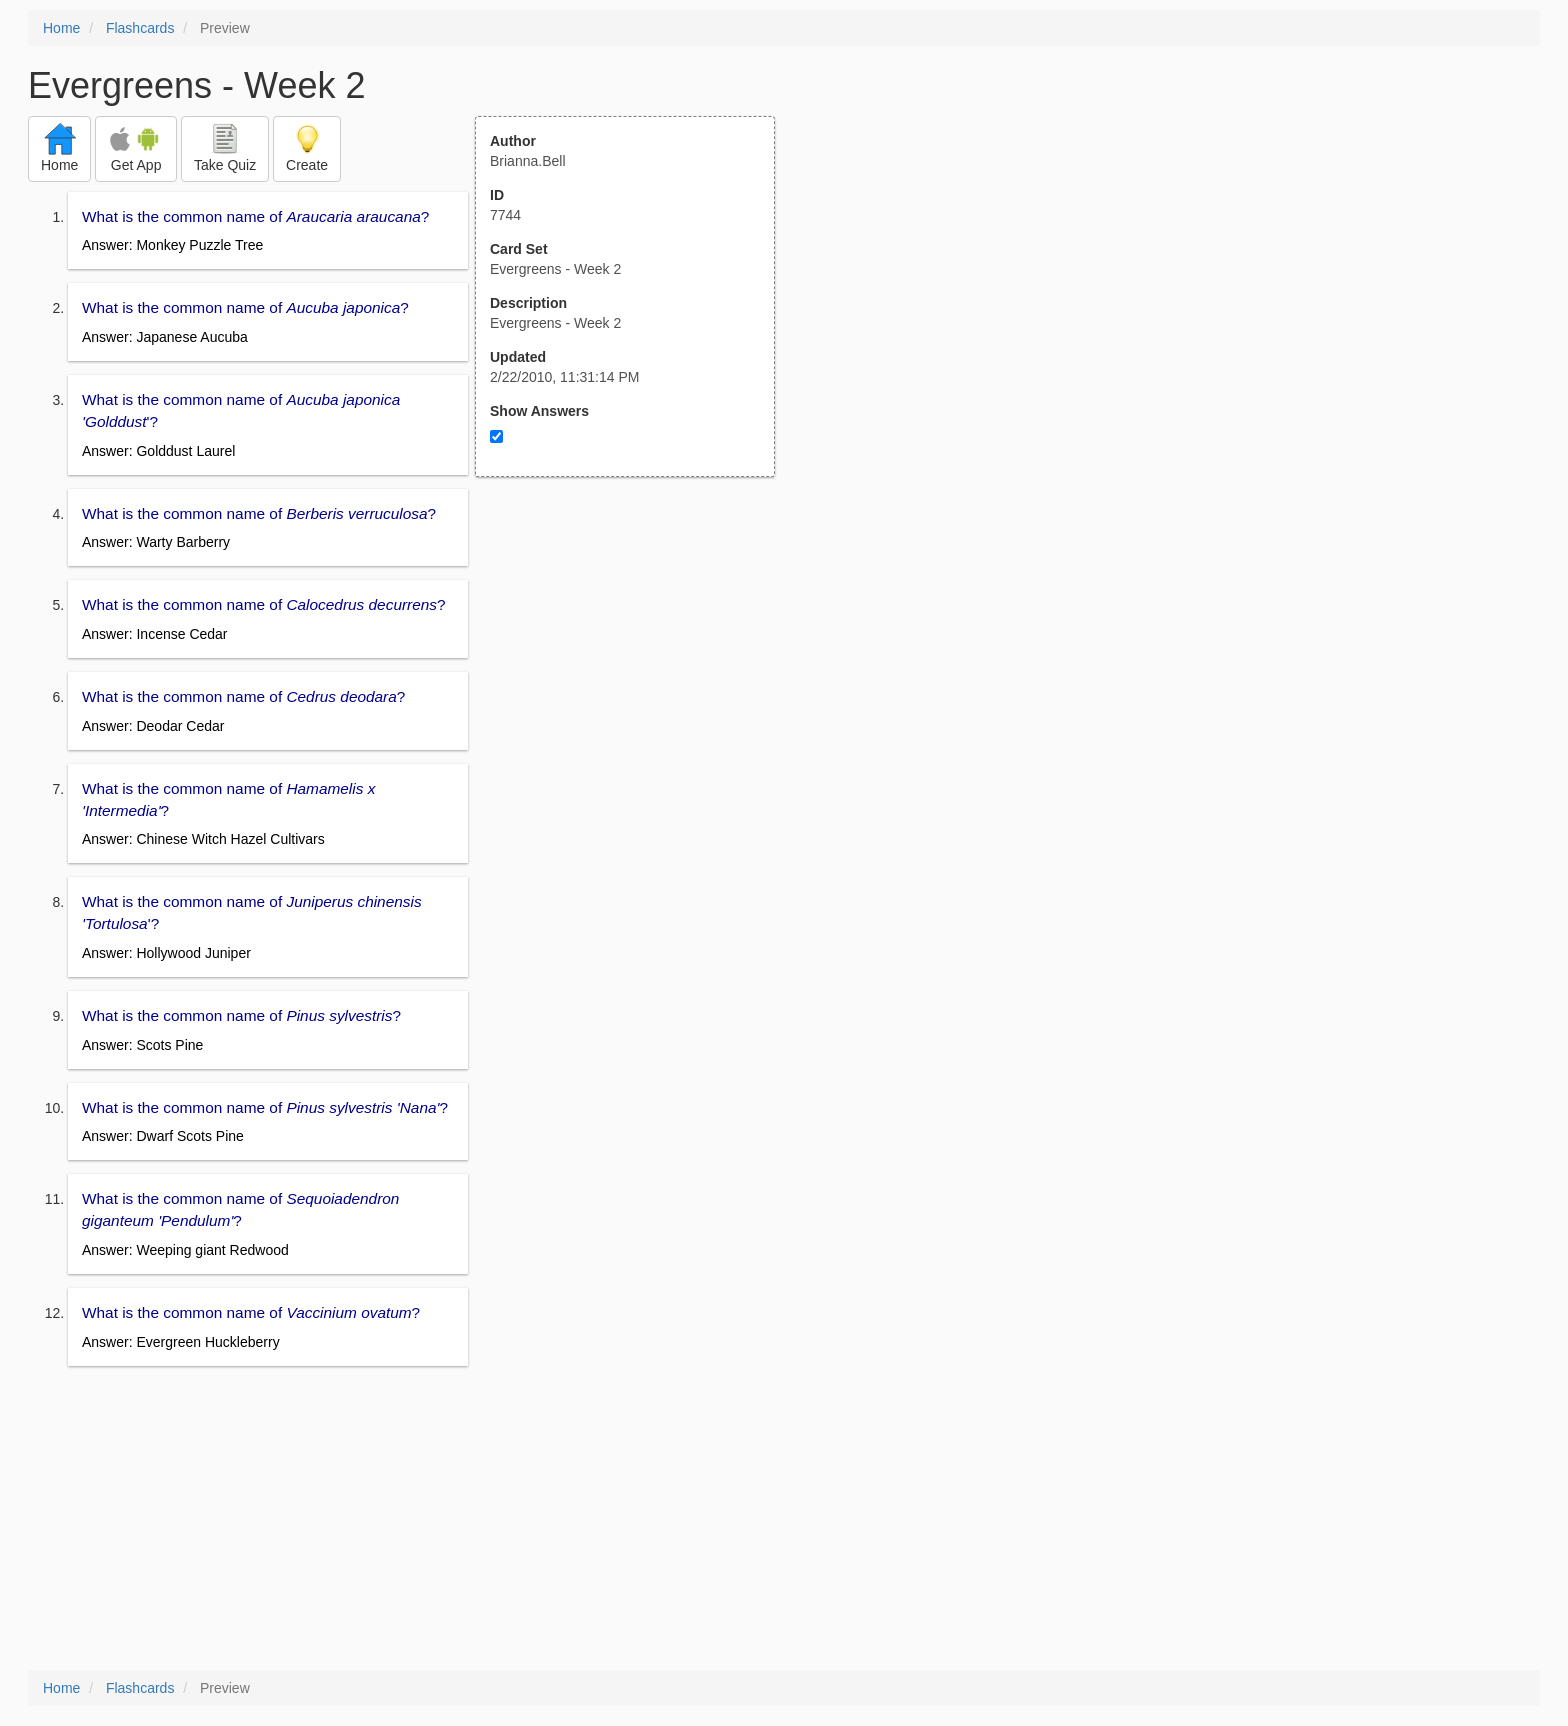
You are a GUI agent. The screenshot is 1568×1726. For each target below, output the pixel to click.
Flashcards (140, 28)
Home (61, 28)
